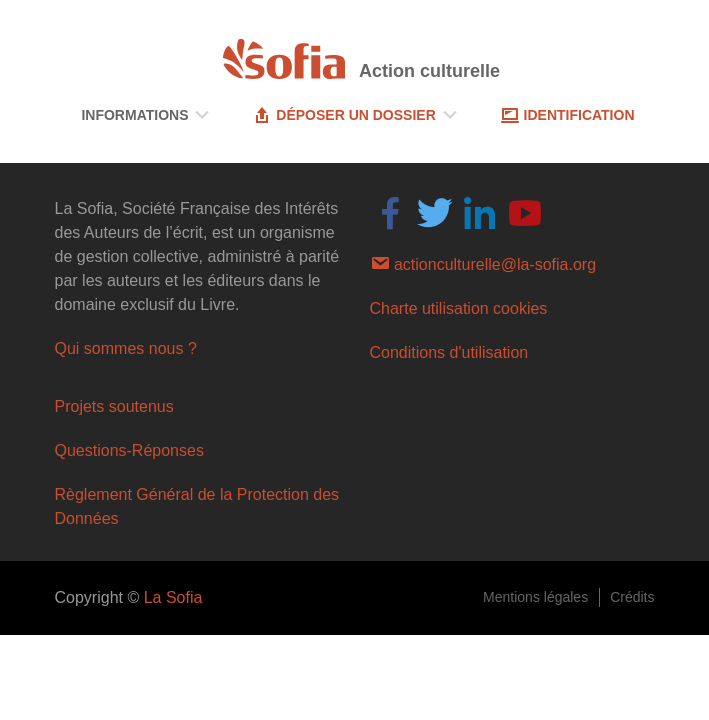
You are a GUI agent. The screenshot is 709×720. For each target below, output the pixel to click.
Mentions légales (535, 597)
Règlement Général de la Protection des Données (197, 506)
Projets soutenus (114, 406)
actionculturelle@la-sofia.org (483, 263)
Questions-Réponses (129, 450)
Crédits (632, 597)
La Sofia (173, 597)
